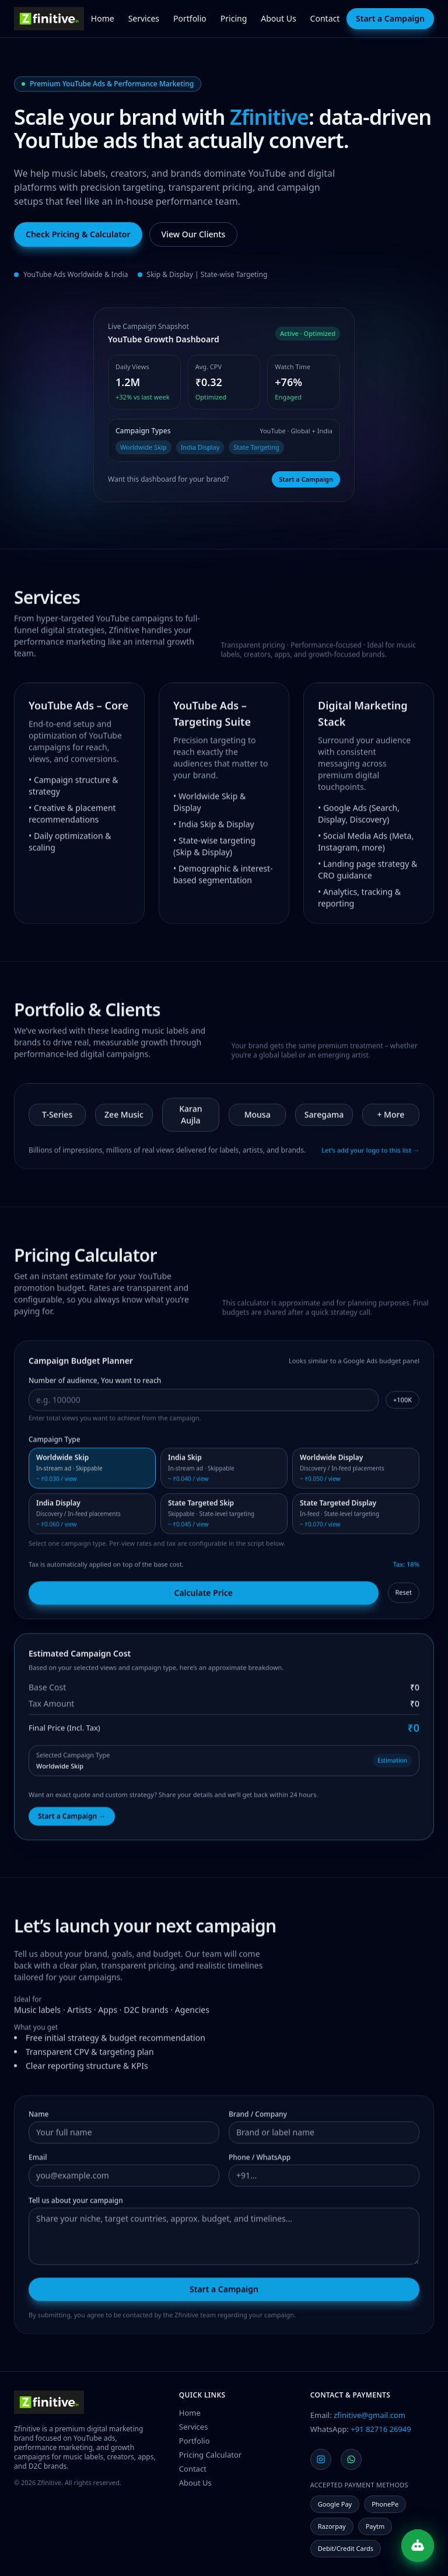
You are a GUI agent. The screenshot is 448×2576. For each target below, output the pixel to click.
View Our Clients (194, 234)
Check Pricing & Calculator (78, 234)
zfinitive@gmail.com (369, 2415)
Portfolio (189, 18)
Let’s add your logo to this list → (370, 1152)
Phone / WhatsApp (259, 2160)
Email (38, 2160)
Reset (404, 1595)
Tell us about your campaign (76, 2203)
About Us (278, 18)
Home (102, 18)
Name (38, 2117)
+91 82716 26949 (381, 2429)
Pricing (233, 18)
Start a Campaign (390, 18)
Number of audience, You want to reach (95, 1383)
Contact (325, 18)
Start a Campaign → (72, 1819)
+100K (402, 1402)
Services (143, 18)
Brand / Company (258, 2117)
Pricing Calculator (210, 2454)
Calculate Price (203, 1595)
